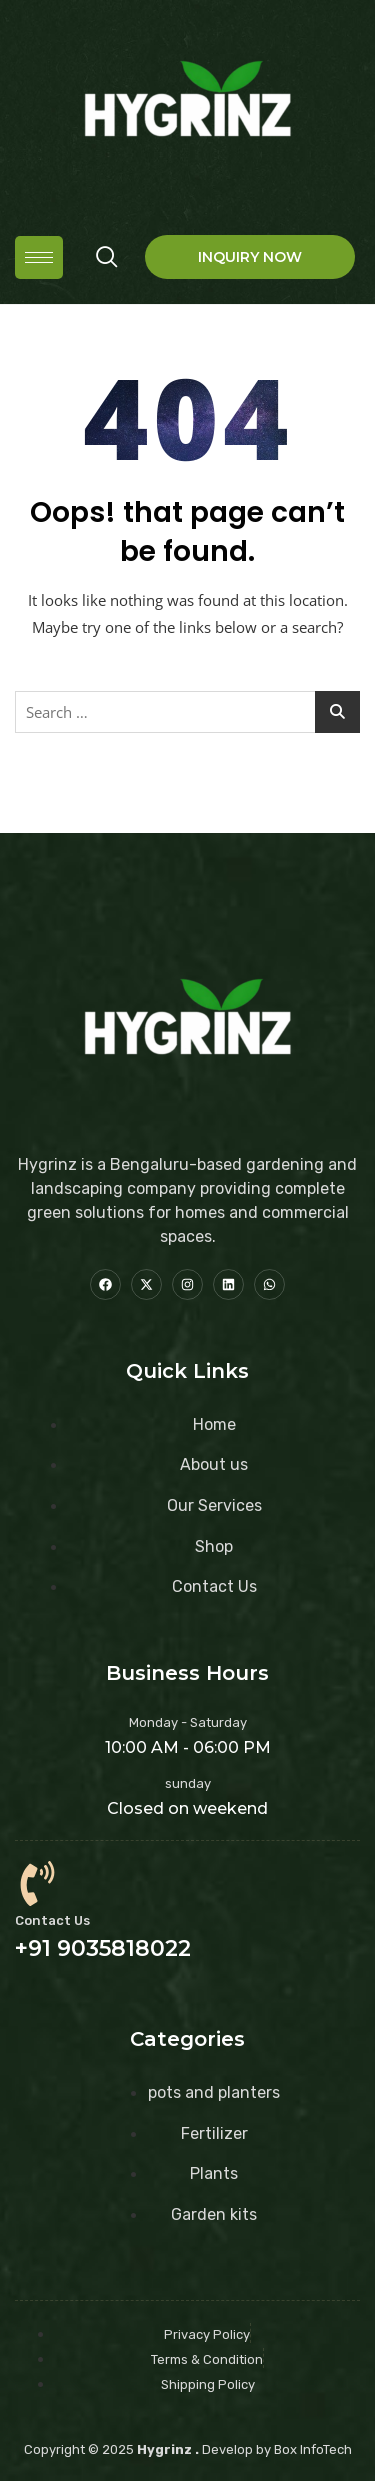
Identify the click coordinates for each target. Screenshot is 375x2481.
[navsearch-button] (107, 257)
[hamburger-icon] (39, 257)
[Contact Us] (37, 1883)
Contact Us (52, 1920)
